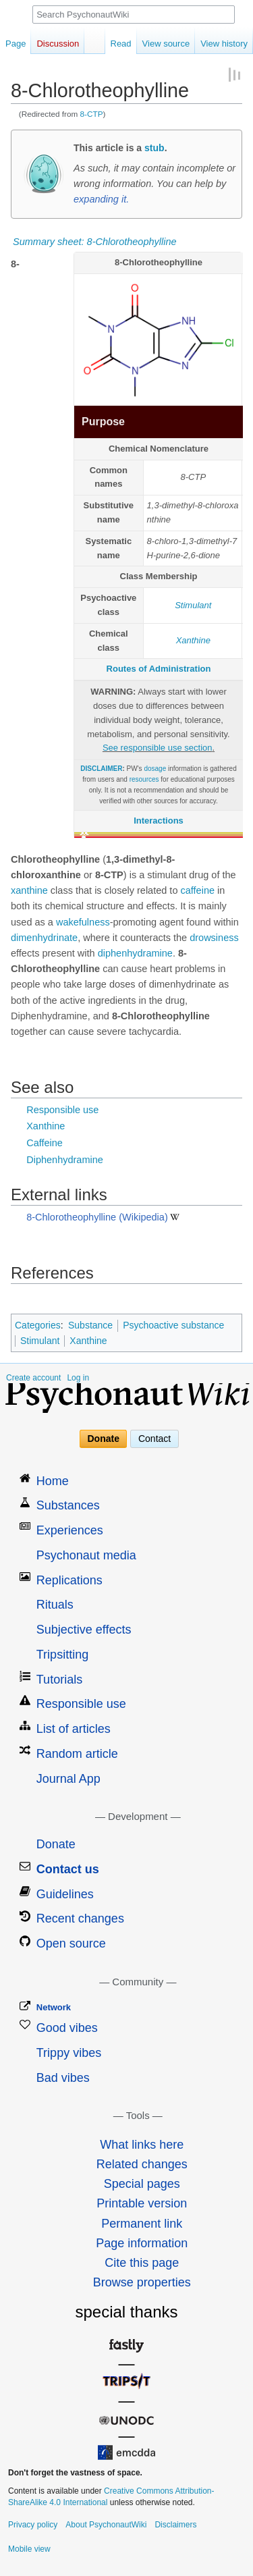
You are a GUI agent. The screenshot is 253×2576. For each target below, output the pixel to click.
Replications (69, 1580)
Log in (78, 1378)
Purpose (103, 421)
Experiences (69, 1530)
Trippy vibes (68, 2053)
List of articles (73, 1729)
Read (121, 43)
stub (154, 147)
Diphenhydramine (64, 1159)
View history (224, 43)
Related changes (142, 2164)
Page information (142, 2243)
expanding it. (101, 199)
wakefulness (83, 922)
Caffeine (44, 1142)
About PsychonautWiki (105, 2524)
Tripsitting (62, 1654)
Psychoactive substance (173, 1325)
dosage (155, 768)
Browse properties (142, 2282)
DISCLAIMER (101, 768)
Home (52, 1481)
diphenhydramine (135, 953)
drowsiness (214, 937)
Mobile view (29, 2549)
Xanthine (193, 640)
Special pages (142, 2184)
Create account (33, 1378)
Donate (103, 1438)
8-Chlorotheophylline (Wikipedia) (97, 1217)
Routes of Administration (159, 669)
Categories (38, 1325)
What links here (142, 2144)
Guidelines (65, 1894)
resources (144, 779)
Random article (77, 1754)
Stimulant (193, 605)
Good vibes (67, 2028)
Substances (68, 1505)
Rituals (55, 1604)
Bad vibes (63, 2078)
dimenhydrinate (44, 937)
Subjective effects (84, 1629)
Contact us (67, 1869)
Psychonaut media (86, 1555)
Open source (71, 1943)
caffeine (197, 890)
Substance (90, 1325)
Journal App (68, 1779)
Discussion (57, 43)
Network (53, 2007)
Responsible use (62, 1109)
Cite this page (142, 2263)
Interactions (159, 820)
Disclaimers (175, 2524)
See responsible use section (158, 748)
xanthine (29, 890)
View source (166, 43)
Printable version (141, 2203)
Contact (154, 1438)
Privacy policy (32, 2524)
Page (15, 43)
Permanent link (141, 2223)
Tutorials (59, 1679)
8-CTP (91, 113)
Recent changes (80, 1918)
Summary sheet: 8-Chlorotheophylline (95, 241)
